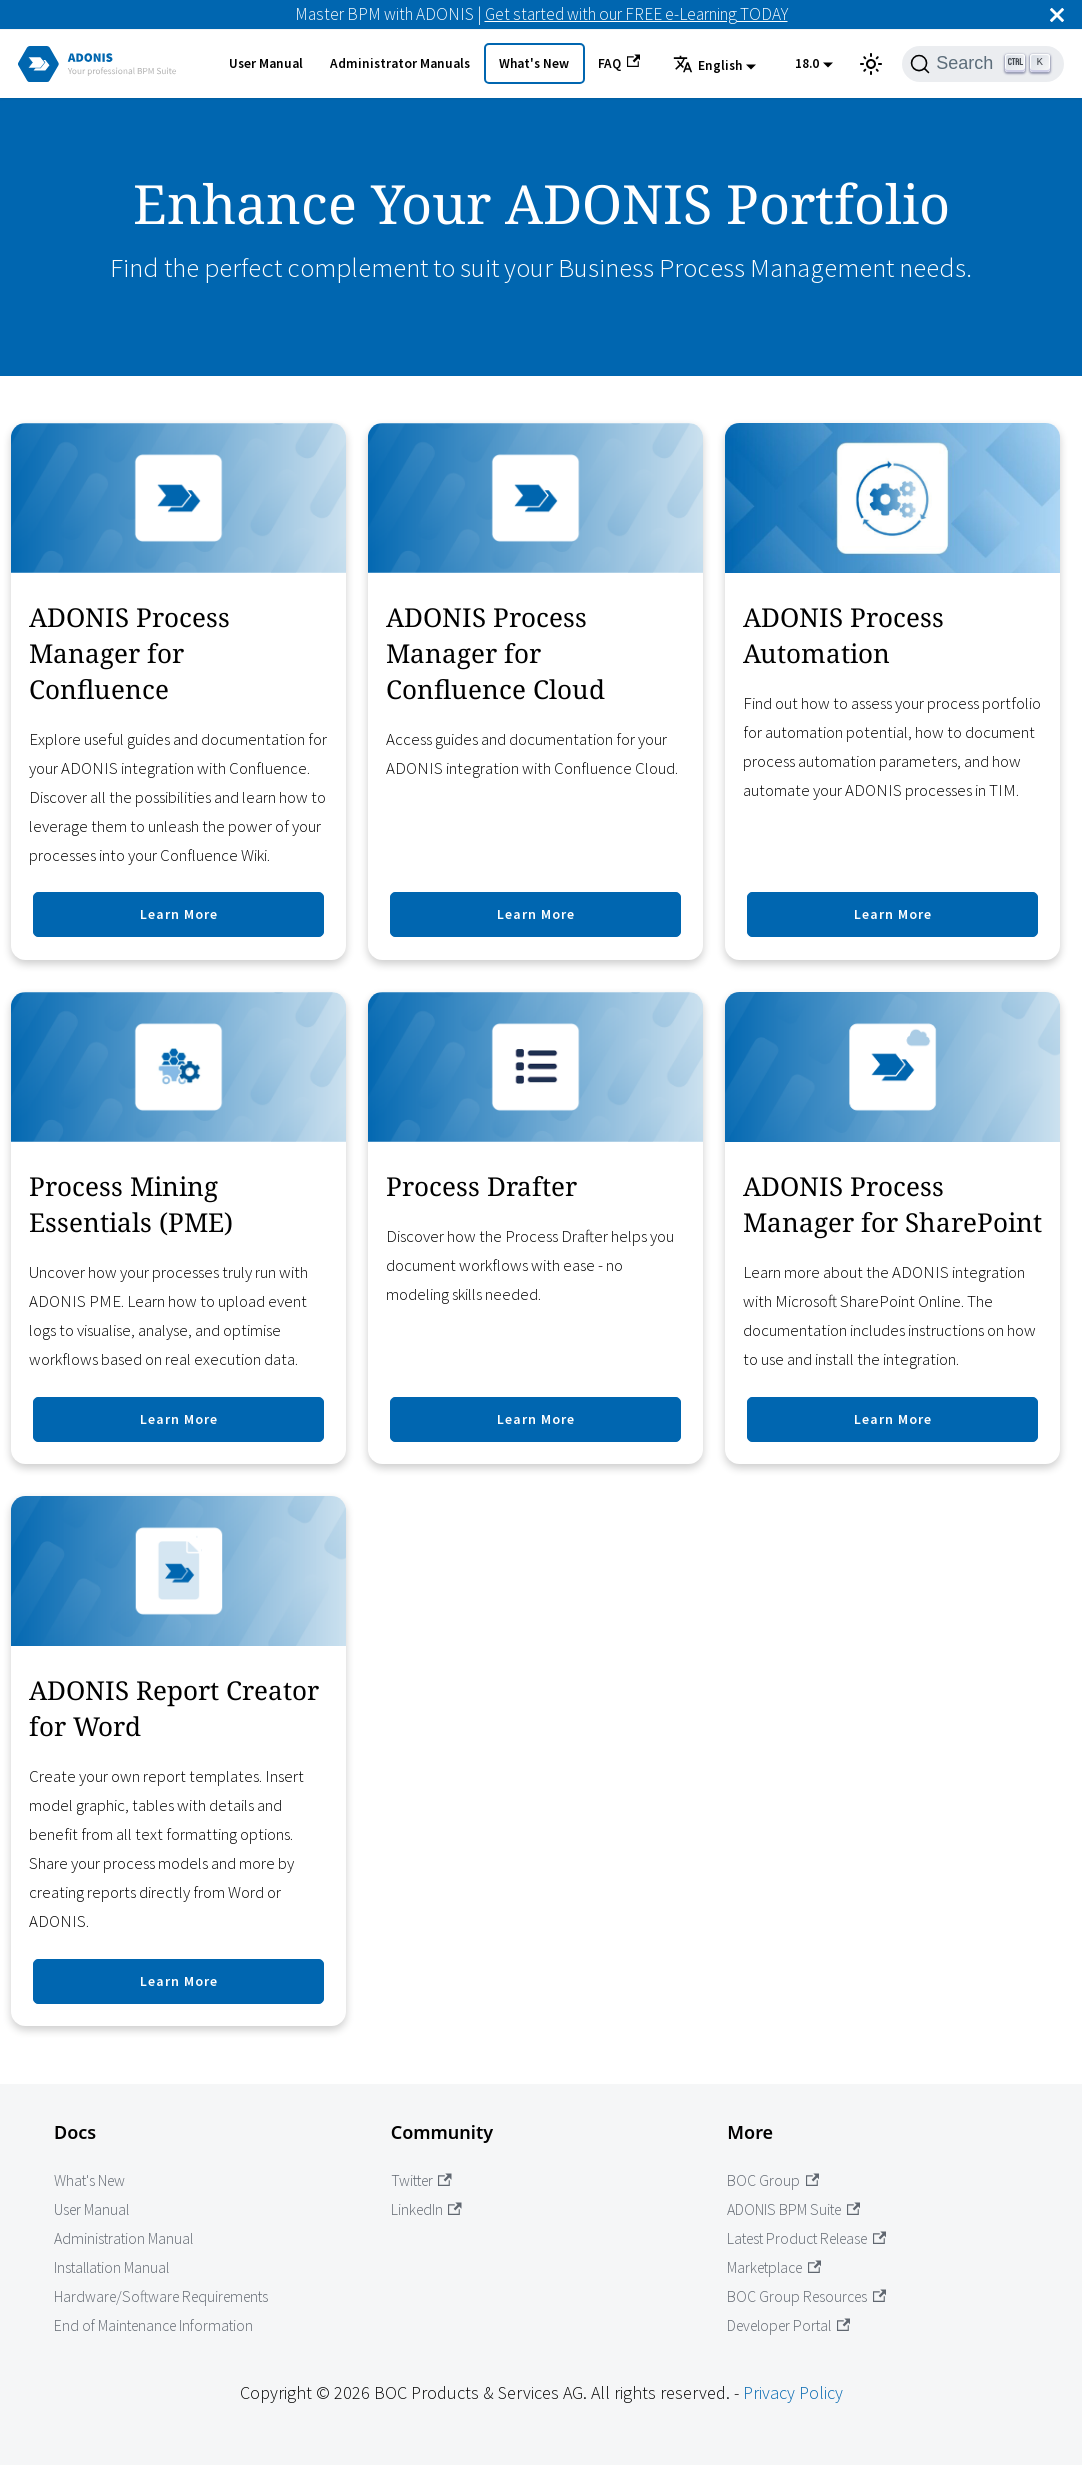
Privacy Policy (793, 2392)
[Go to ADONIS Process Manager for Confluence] (178, 691)
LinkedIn (426, 2209)
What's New (534, 63)
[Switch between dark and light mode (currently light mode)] (871, 64)
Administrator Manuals (400, 63)
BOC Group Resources (806, 2296)
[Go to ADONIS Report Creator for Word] (178, 1761)
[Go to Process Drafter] (535, 1228)
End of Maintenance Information (153, 2325)
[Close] (1057, 14)
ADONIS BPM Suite (793, 2209)
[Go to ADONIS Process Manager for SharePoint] (892, 1228)
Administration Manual (123, 2238)
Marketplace (774, 2267)
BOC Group (773, 2180)
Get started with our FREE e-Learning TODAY (636, 14)
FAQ (619, 63)
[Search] (983, 64)
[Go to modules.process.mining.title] (178, 1228)
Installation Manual (111, 2267)
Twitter (421, 2180)
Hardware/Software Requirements (161, 2296)
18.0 (807, 63)
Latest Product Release (806, 2238)
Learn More (179, 914)
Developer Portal (788, 2325)
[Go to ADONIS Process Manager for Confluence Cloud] (535, 691)
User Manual (266, 63)
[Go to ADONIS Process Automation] (892, 691)
